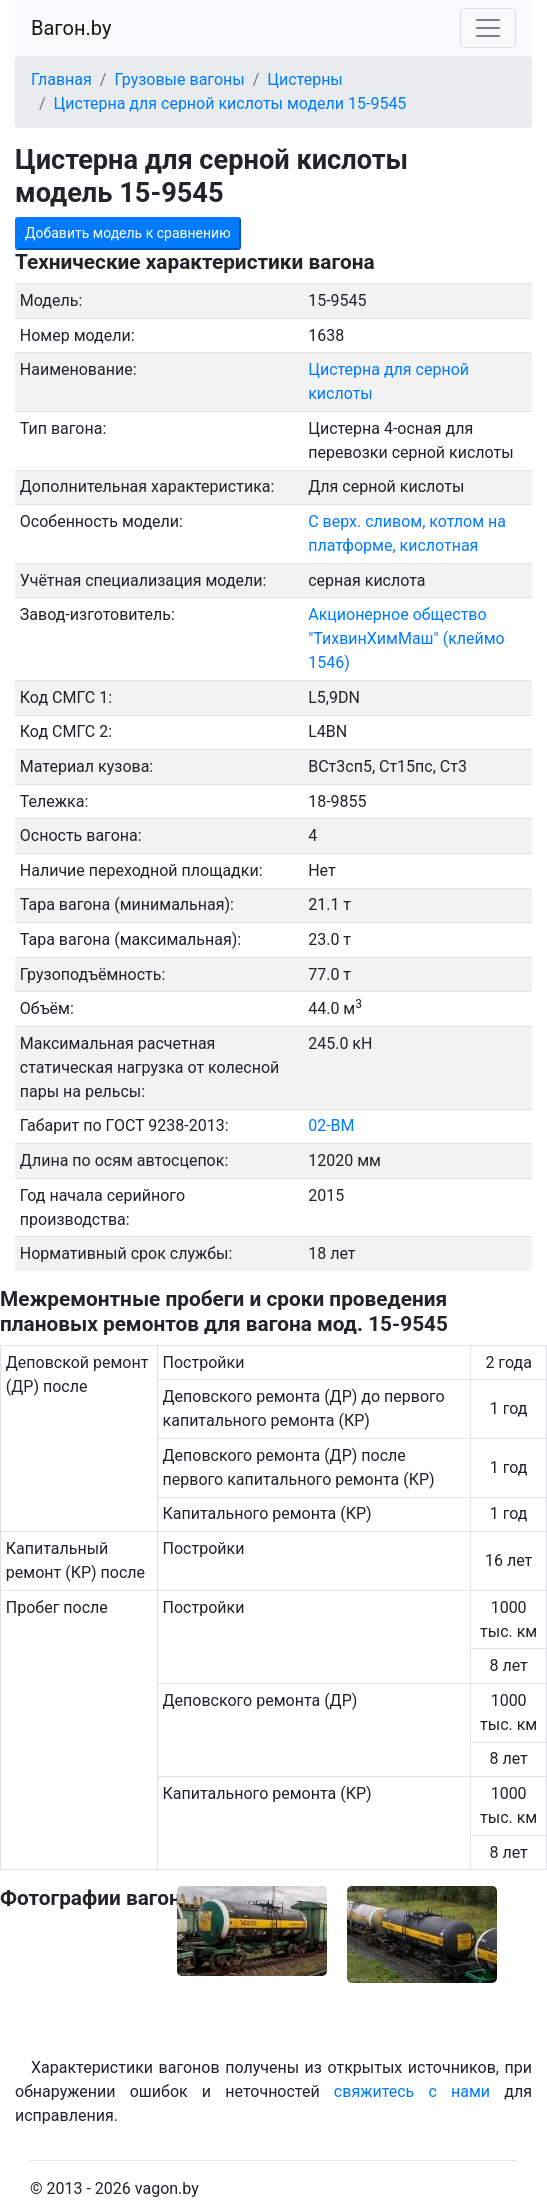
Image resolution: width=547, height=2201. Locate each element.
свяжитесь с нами (412, 2091)
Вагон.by (71, 28)
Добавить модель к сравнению (128, 233)
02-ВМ (331, 1125)
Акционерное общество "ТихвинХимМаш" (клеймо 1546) (406, 638)
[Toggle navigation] (488, 28)
